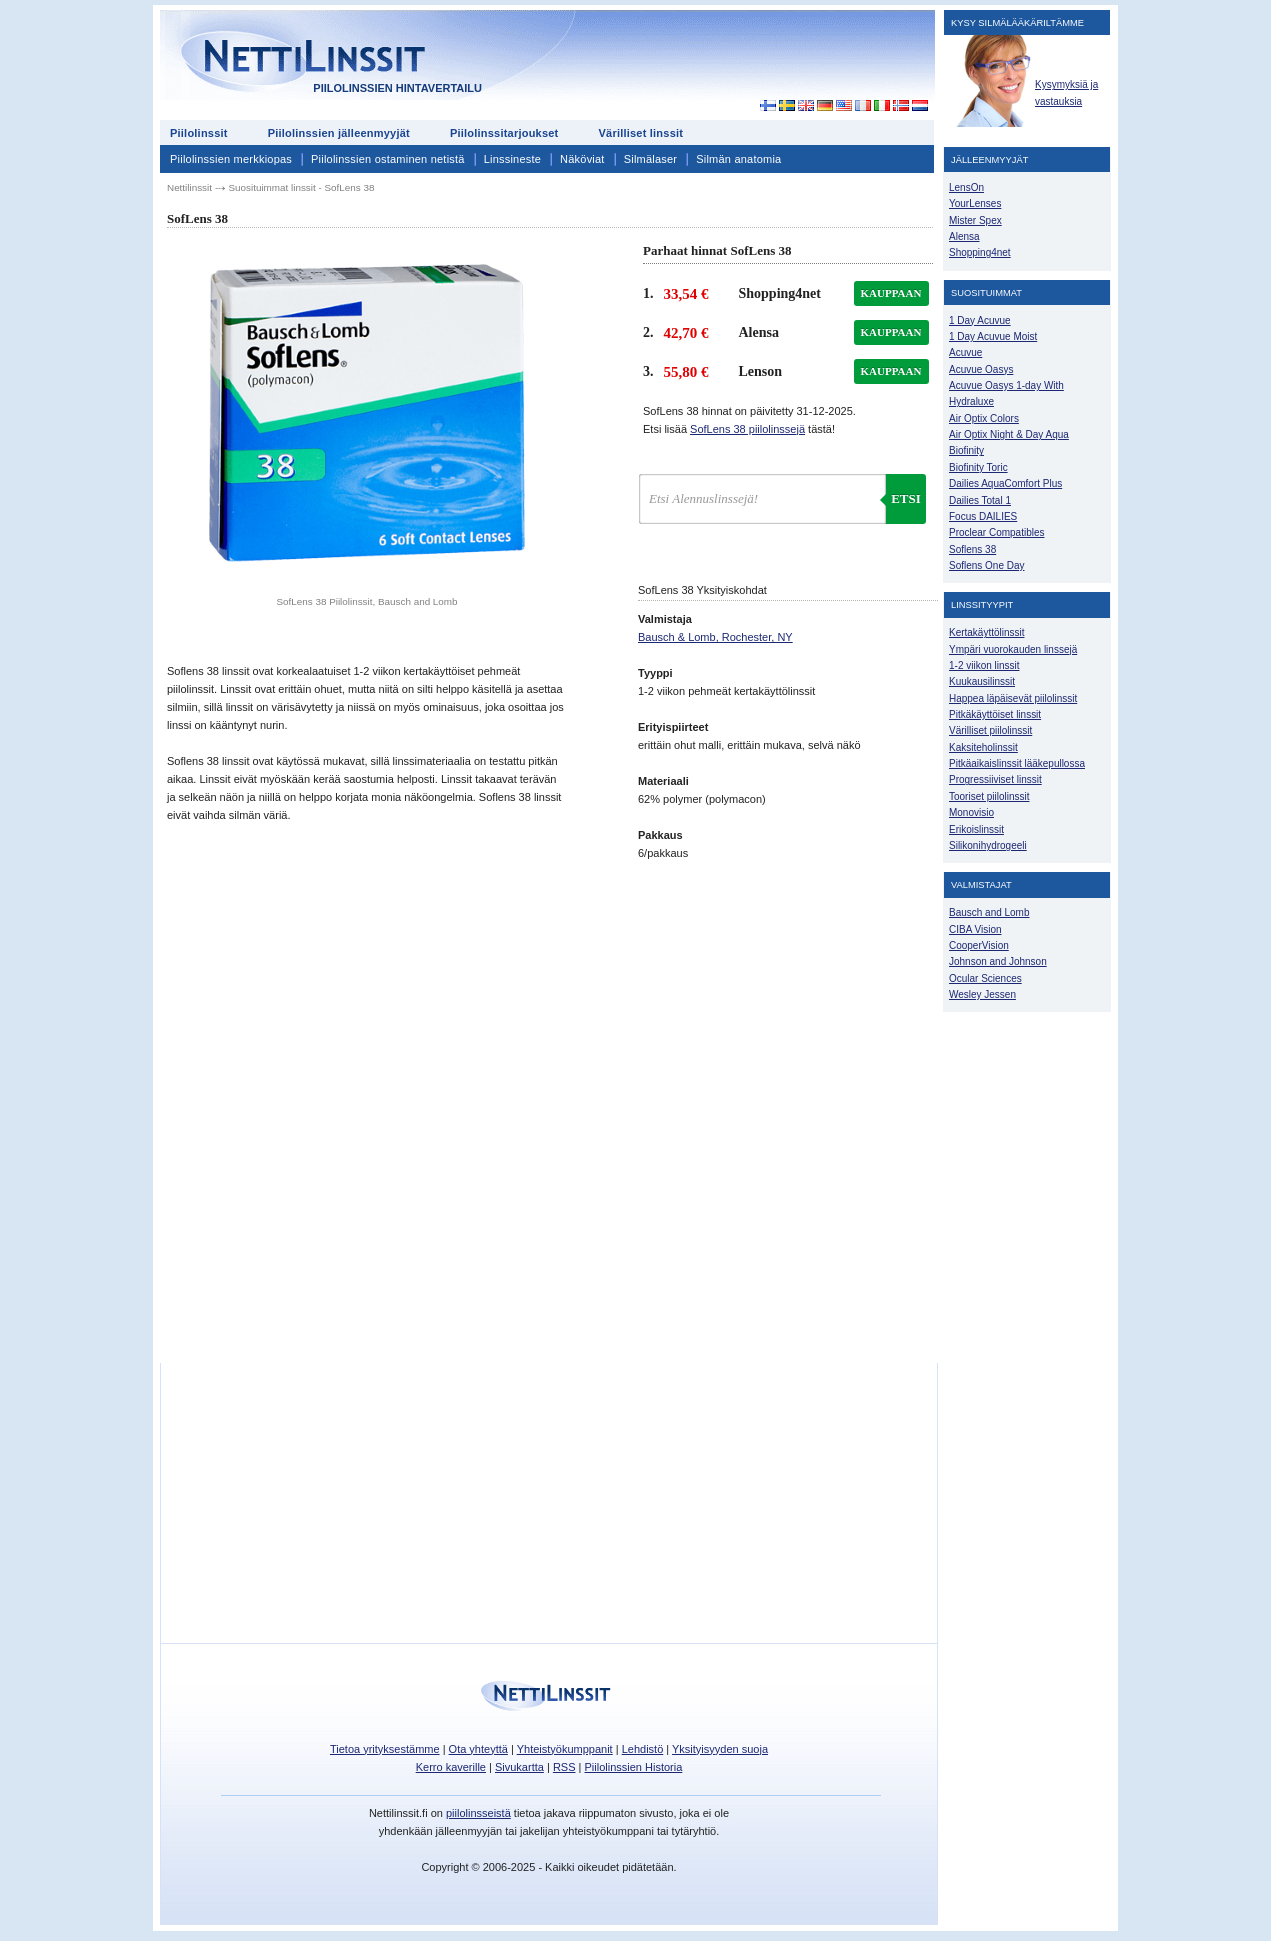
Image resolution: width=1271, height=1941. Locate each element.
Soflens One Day (986, 565)
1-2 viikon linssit (984, 665)
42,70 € (686, 333)
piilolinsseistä (478, 1813)
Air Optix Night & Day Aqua (1009, 434)
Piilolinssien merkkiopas (231, 159)
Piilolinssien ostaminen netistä (388, 159)
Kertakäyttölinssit (986, 632)
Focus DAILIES (983, 516)
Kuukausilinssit (982, 681)
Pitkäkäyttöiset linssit (995, 714)
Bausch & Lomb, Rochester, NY (715, 637)
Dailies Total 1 (980, 500)
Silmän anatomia (738, 159)
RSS (564, 1767)
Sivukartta (519, 1767)
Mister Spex (975, 220)
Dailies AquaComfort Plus (1005, 483)
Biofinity (966, 450)
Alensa (964, 236)
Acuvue (965, 352)
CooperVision (979, 945)
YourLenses (975, 203)
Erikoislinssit (976, 829)
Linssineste (512, 159)
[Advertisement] (754, 62)
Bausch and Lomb (989, 912)
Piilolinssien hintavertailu (397, 88)
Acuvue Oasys (981, 369)
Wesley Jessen (982, 994)
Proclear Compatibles (996, 532)
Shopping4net (980, 252)
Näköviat (582, 159)
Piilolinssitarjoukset (504, 133)
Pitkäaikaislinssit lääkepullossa (1017, 763)
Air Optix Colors (984, 418)
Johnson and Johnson (998, 961)
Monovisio (971, 812)
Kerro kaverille (451, 1767)
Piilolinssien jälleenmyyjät (339, 133)
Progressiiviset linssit (995, 779)
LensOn (966, 187)
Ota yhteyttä (478, 1749)
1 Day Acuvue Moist (993, 336)
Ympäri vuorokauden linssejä (1013, 649)
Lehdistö (643, 1749)
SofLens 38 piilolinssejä (747, 429)
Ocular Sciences (985, 978)
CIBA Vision (975, 929)
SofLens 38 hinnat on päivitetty (749, 411)
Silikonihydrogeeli (988, 845)
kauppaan (891, 293)
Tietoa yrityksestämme (385, 1749)
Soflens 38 (972, 549)
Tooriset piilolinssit (989, 796)
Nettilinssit (189, 187)
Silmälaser (651, 159)
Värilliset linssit (640, 133)
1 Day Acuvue (980, 320)
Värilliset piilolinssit (990, 730)
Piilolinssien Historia (633, 1767)
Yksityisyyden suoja (720, 1749)
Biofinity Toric (978, 467)
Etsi (906, 498)
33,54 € (686, 294)
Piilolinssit (199, 133)
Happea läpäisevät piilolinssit (1013, 698)
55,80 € (686, 372)
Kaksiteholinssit (983, 747)
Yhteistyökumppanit (565, 1749)
